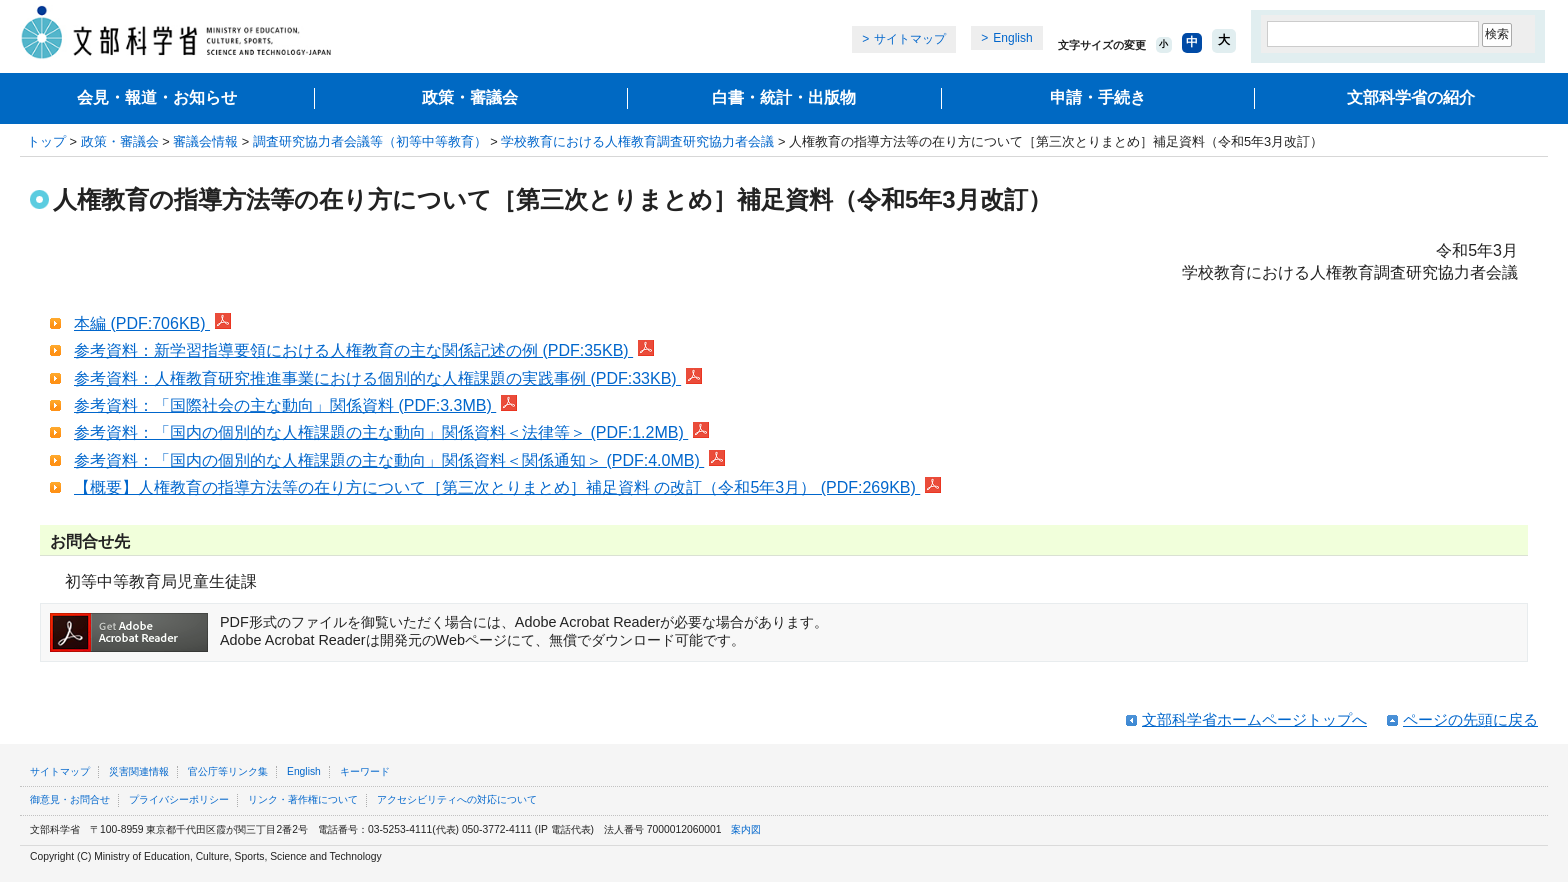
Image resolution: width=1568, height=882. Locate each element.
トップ (46, 141)
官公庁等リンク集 (228, 771)
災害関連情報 (139, 771)
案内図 (746, 829)
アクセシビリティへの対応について (457, 799)
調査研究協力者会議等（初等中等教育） (370, 141)
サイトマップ (910, 39)
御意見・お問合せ (70, 799)
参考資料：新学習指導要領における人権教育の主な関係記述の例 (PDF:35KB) (364, 350)
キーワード (365, 771)
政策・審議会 (470, 97)
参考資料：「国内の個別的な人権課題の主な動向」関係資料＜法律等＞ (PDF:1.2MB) (391, 432)
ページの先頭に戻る (1470, 719)
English (1012, 38)
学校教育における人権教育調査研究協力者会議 (637, 141)
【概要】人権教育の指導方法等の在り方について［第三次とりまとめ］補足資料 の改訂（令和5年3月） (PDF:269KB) (507, 487)
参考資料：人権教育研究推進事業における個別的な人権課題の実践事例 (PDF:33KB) (388, 378)
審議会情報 (205, 141)
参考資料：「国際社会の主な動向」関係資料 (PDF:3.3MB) (295, 405)
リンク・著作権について (303, 799)
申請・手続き (1098, 97)
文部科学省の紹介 (1411, 97)
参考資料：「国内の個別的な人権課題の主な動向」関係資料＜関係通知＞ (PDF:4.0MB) (399, 460)
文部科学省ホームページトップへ (1254, 719)
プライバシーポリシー (179, 799)
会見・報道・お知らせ (157, 97)
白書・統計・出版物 (784, 97)
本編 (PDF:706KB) (152, 323)
